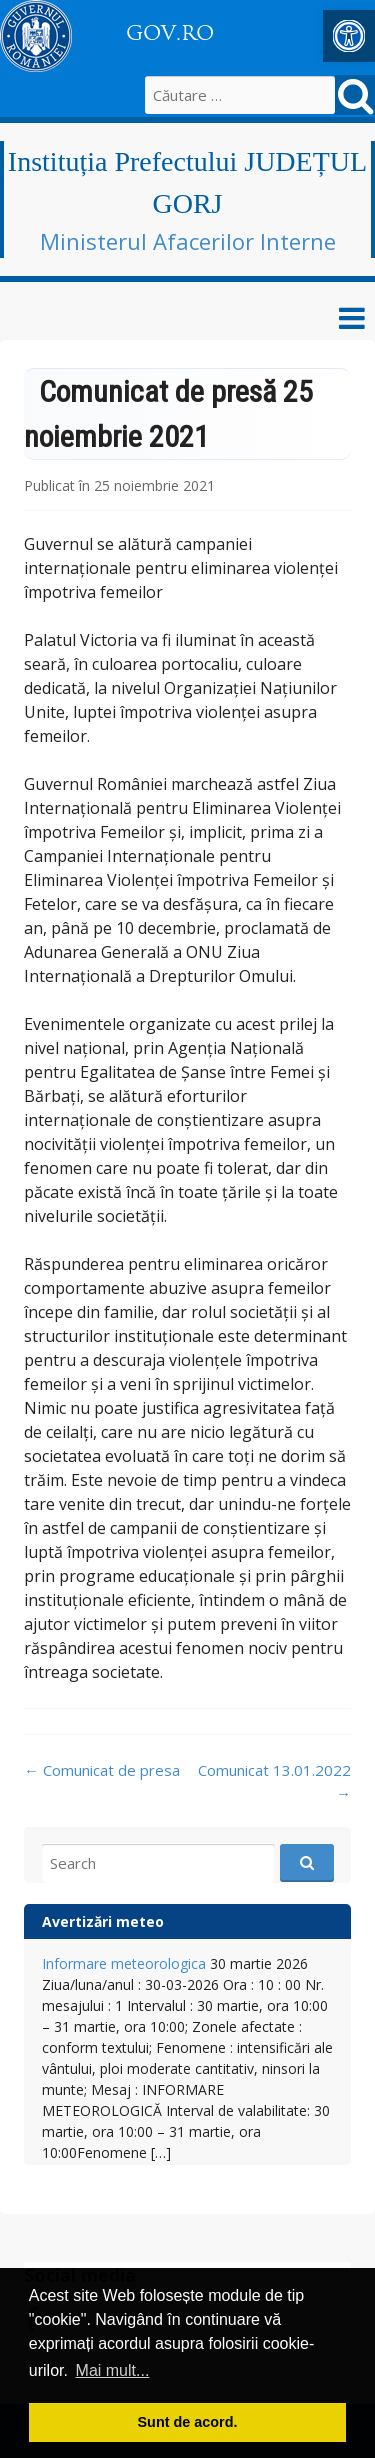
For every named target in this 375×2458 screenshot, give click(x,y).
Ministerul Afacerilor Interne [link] (188, 241)
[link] (349, 36)
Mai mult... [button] (113, 2370)
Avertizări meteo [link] (103, 1921)
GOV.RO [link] (170, 33)
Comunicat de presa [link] (102, 1770)
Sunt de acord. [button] (188, 2422)
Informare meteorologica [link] (124, 1963)
